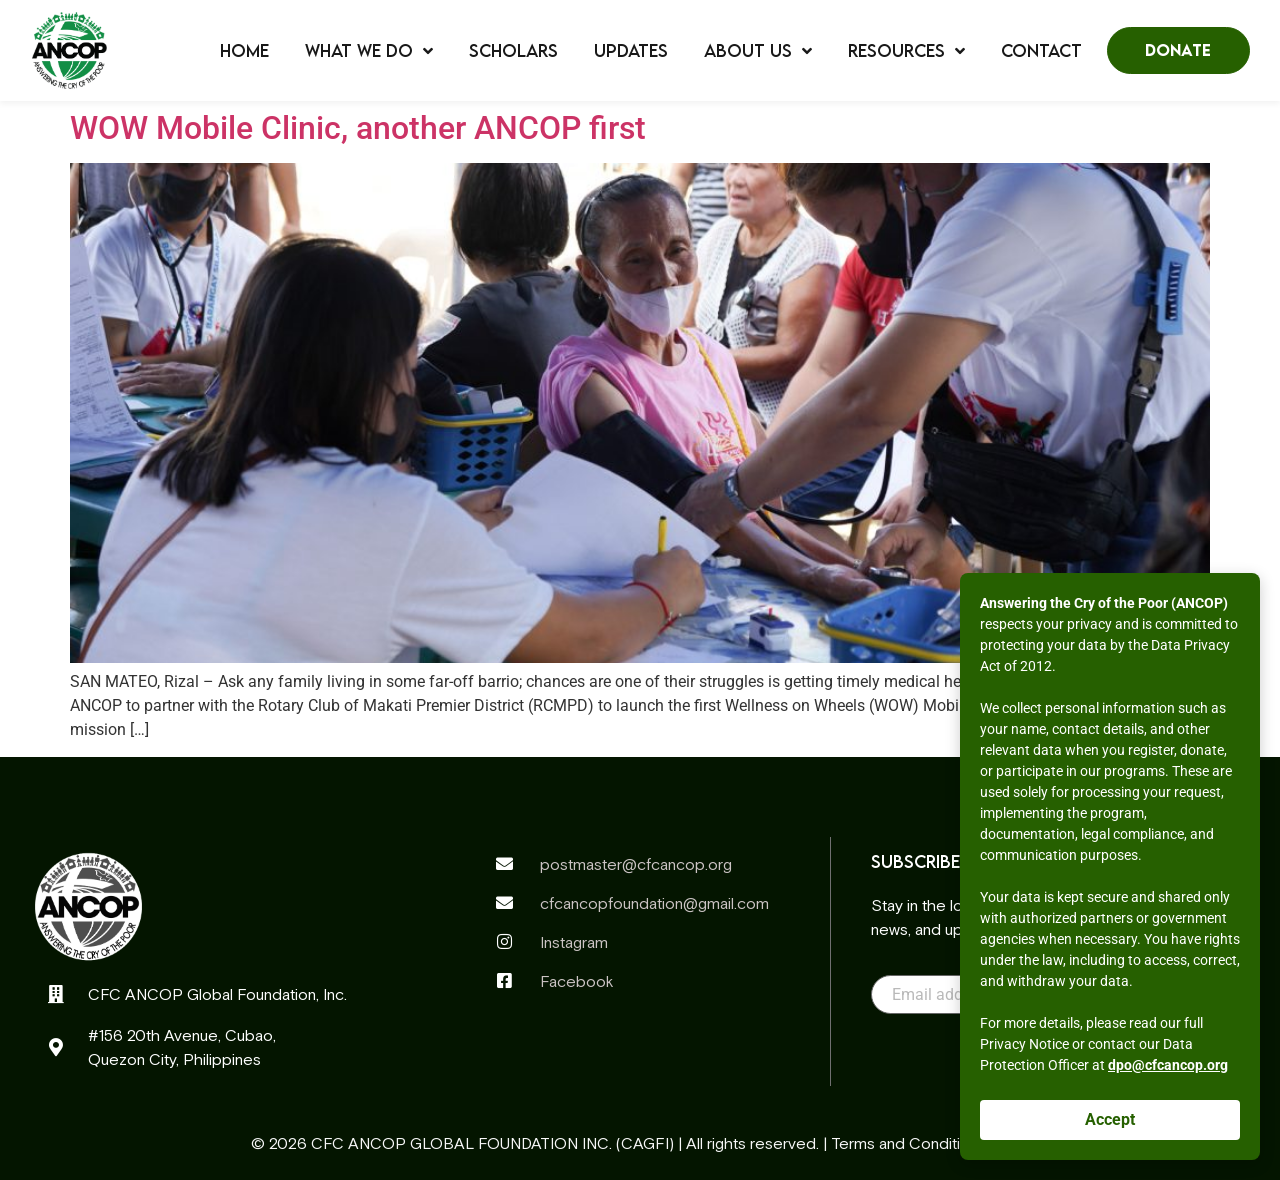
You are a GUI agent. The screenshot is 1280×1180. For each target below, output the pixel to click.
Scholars (513, 51)
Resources (906, 51)
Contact (1041, 51)
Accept (1110, 1119)
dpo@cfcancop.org (1168, 1065)
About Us (758, 51)
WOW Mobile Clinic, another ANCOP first (358, 128)
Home (244, 51)
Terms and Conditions (908, 1143)
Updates (631, 51)
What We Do (369, 51)
